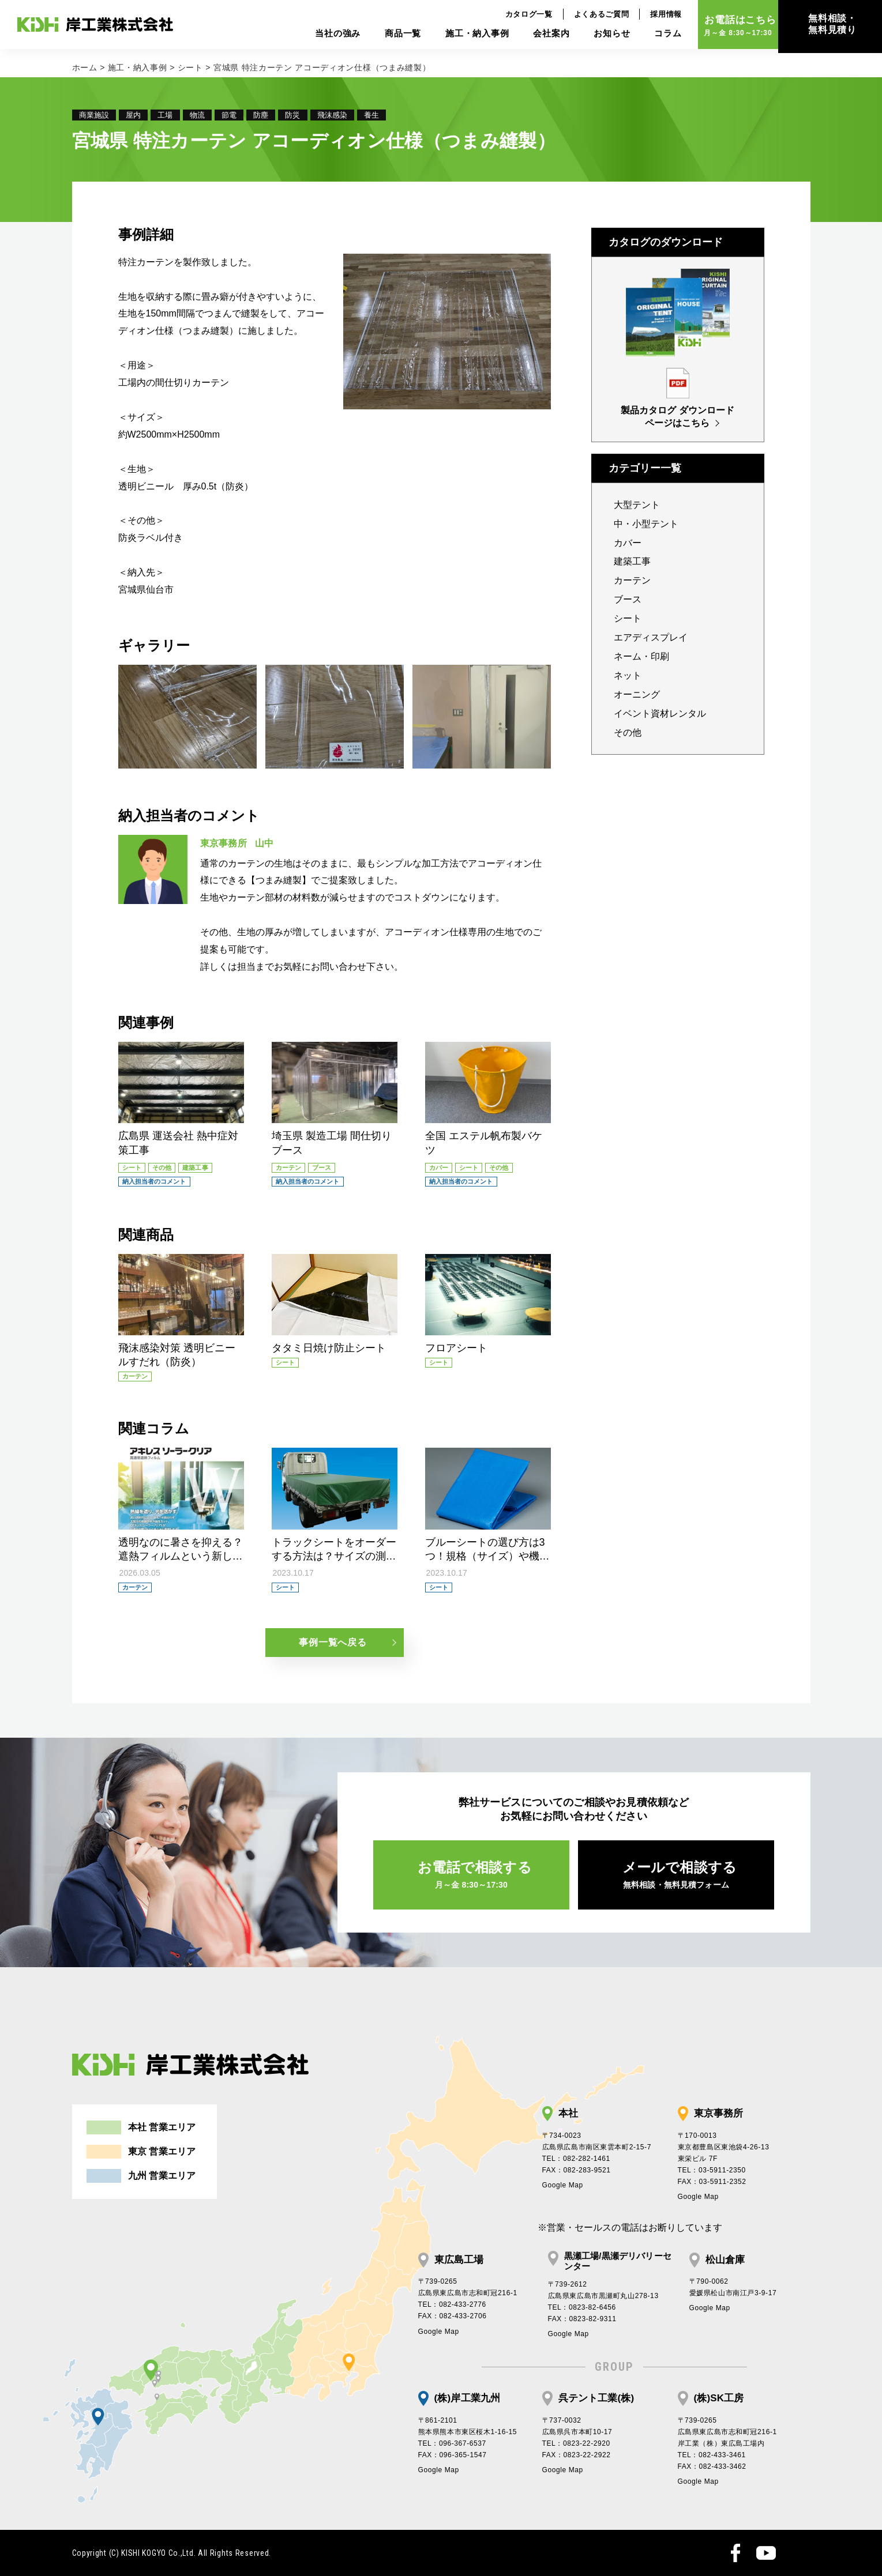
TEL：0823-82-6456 (582, 2307)
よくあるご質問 (578, 17)
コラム (644, 38)
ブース (627, 599)
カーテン (632, 580)
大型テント (637, 505)
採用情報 (642, 17)
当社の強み (314, 38)
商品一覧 (379, 38)
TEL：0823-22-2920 (576, 2443)
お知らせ (588, 38)
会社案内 (527, 38)
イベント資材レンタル (660, 713)
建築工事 (632, 561)
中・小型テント (646, 524)
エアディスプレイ (651, 637)
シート (190, 67)
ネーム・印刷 (641, 656)
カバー (627, 543)
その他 (627, 732)
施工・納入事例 (454, 38)
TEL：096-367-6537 (452, 2443)
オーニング (637, 694)
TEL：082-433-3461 (712, 2455)
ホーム (84, 67)
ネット (627, 675)
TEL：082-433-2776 (452, 2304)
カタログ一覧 (505, 17)
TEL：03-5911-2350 (712, 2170)
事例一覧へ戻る (333, 1642)
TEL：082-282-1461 (576, 2159)
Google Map (562, 2185)
